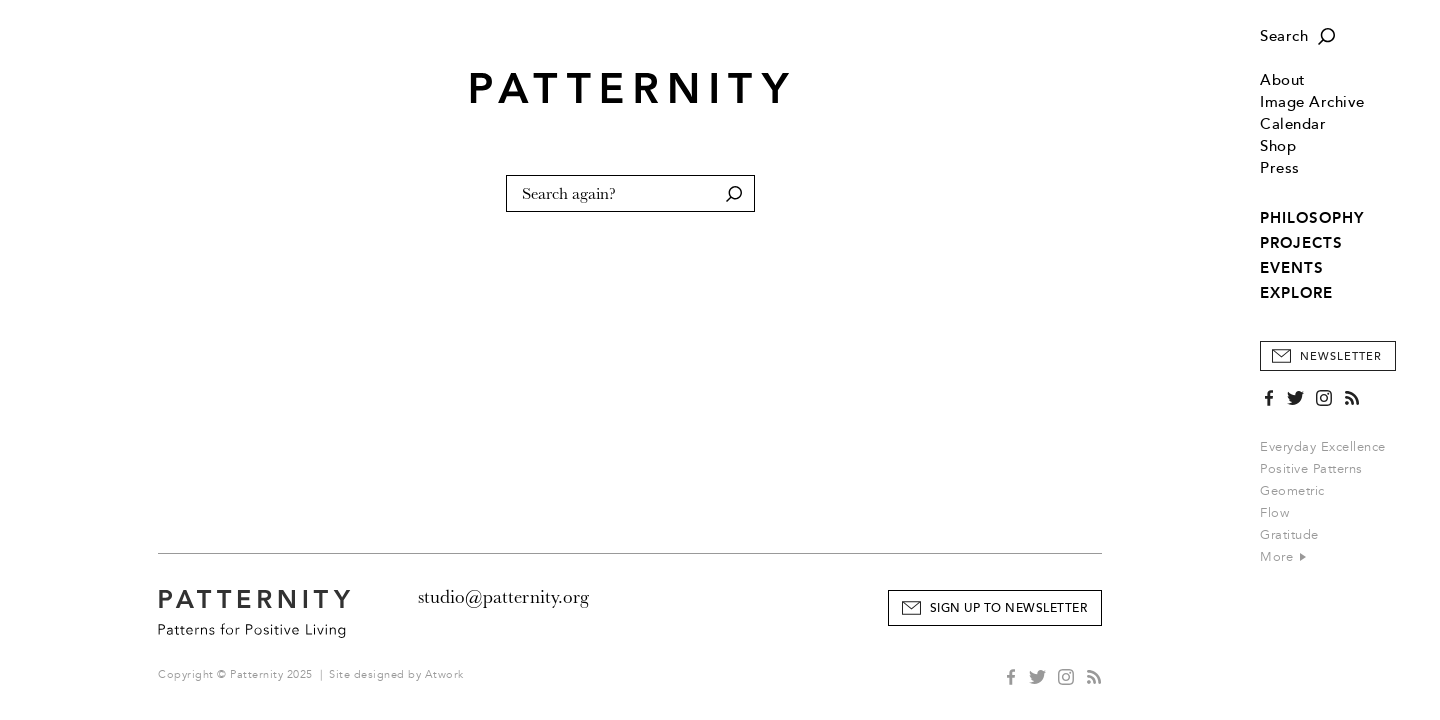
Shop (1278, 146)
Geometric (1292, 491)
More (1283, 557)
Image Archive (1312, 102)
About (1283, 80)
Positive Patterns (1311, 469)
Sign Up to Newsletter (1009, 608)
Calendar (1293, 124)
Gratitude (1289, 535)
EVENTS (1292, 268)
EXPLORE (1296, 293)
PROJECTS (1301, 243)
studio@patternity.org (503, 597)
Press (1280, 168)
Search (1284, 36)
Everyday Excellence (1323, 447)
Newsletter (1341, 356)
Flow (1274, 513)
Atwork (444, 674)
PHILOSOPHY (1312, 218)
